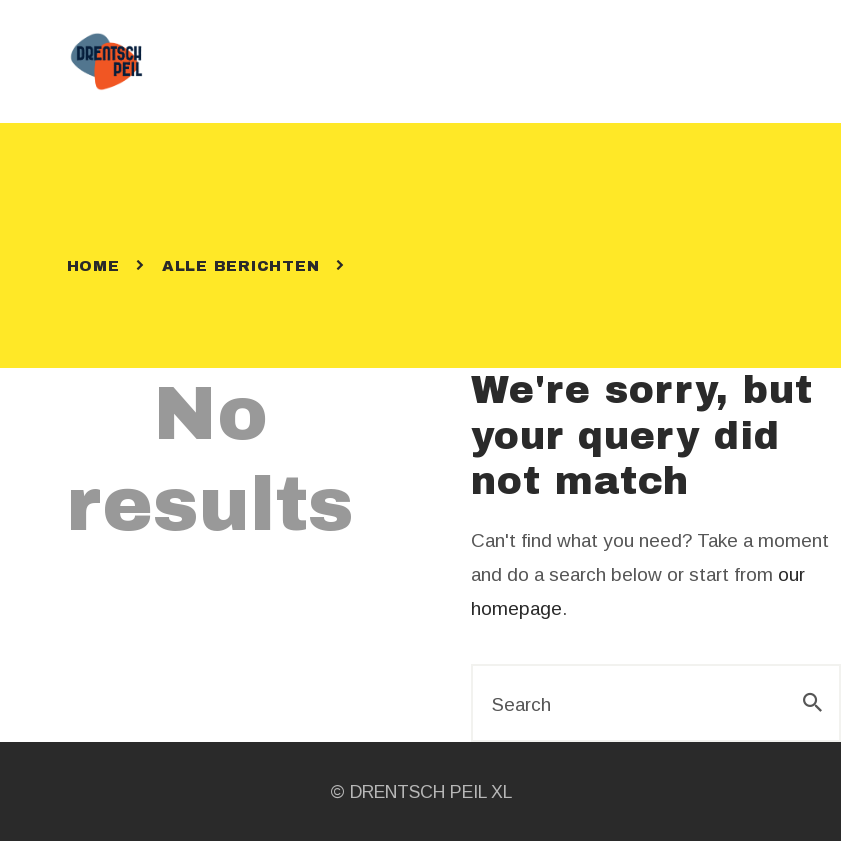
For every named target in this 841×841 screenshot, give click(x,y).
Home (93, 266)
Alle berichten (241, 266)
